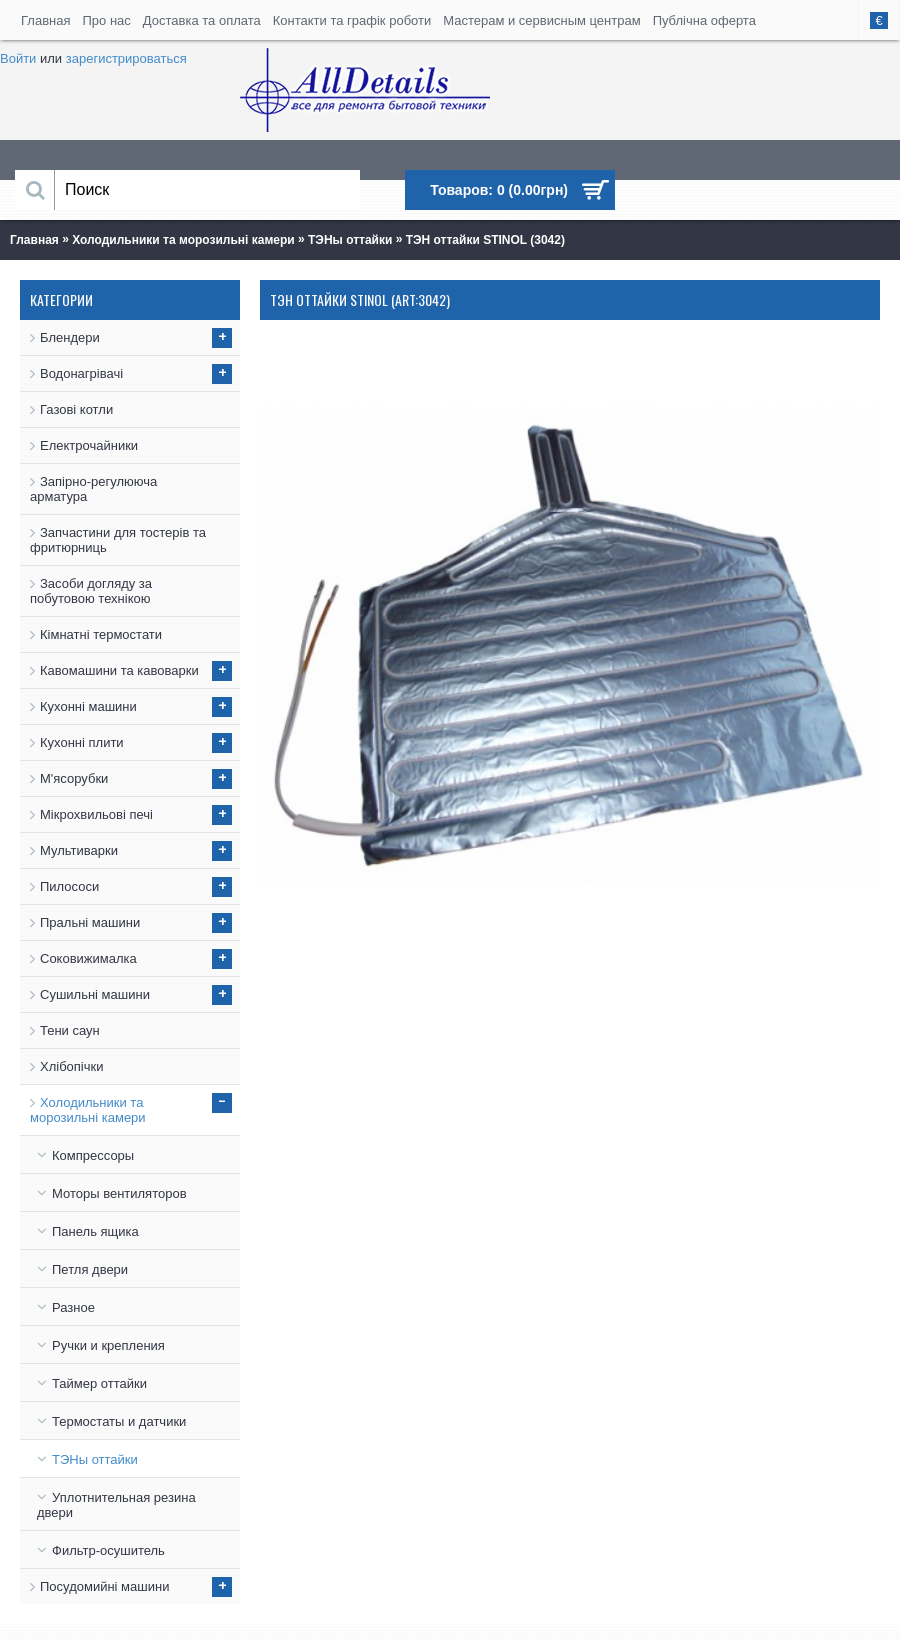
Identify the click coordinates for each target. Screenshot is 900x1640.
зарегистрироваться (126, 58)
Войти (18, 58)
